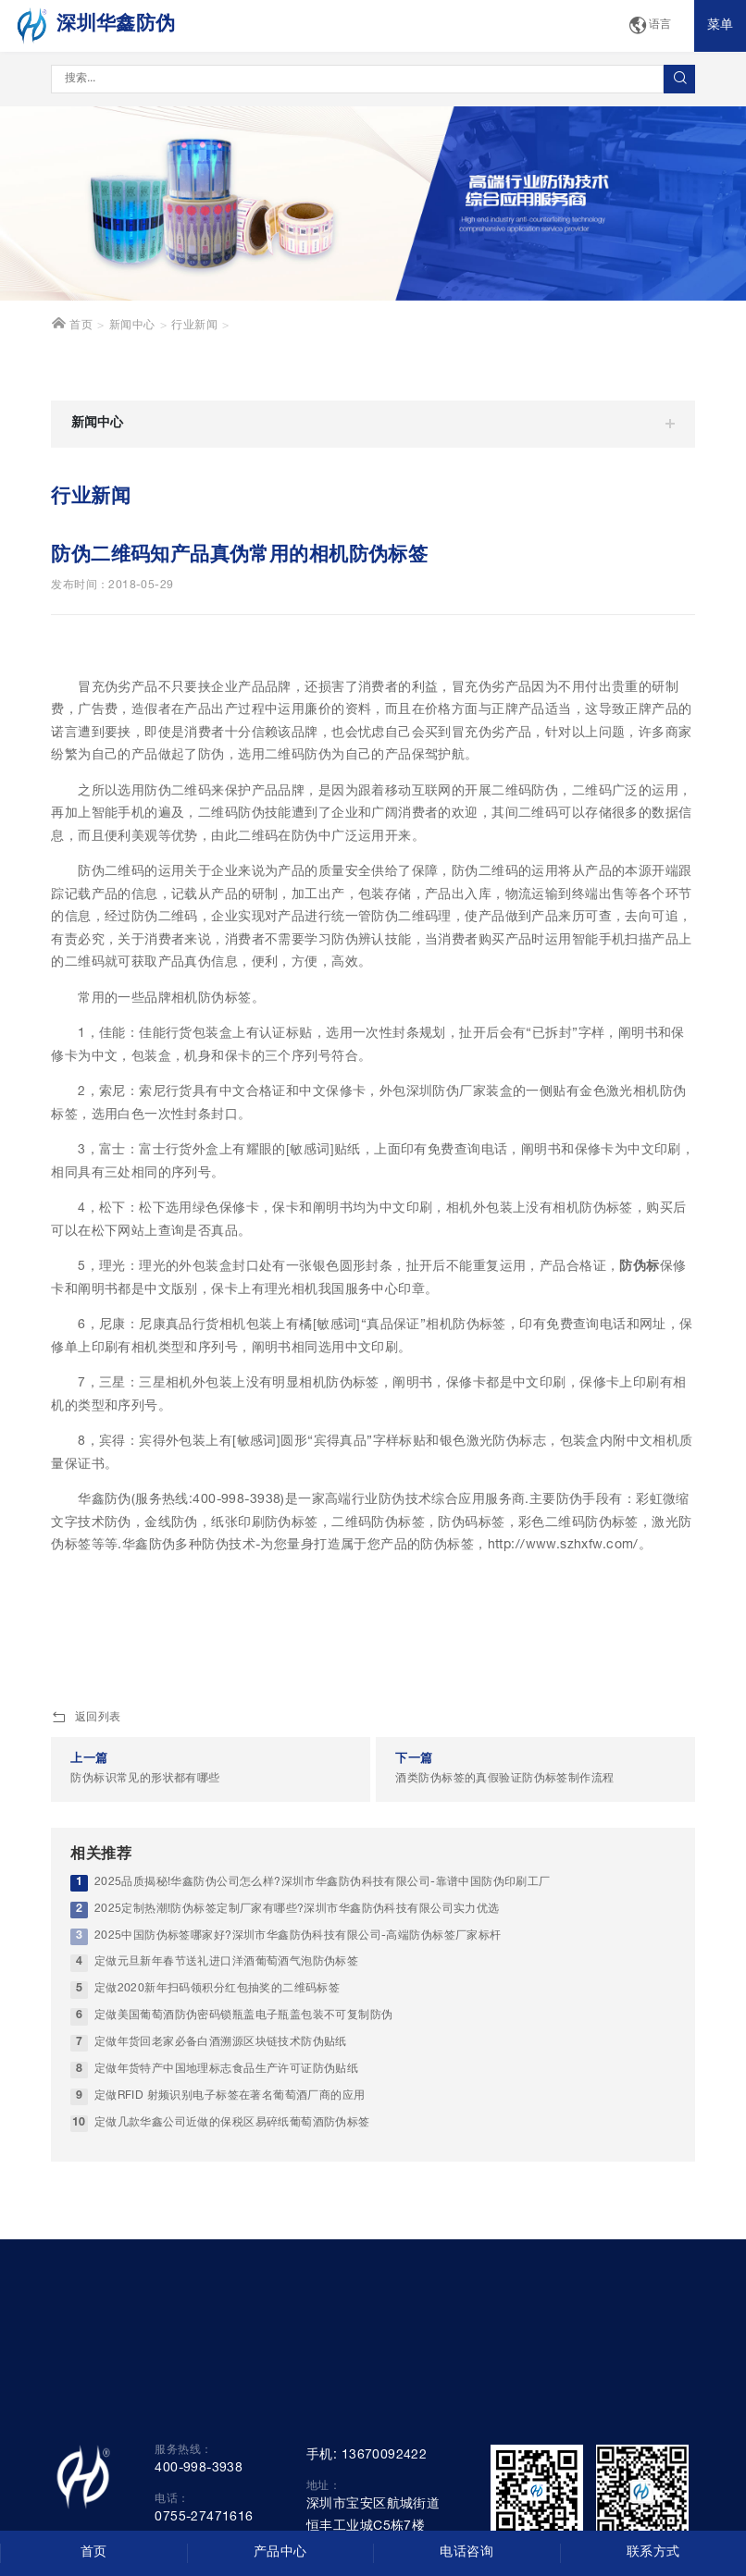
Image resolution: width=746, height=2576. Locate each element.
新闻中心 (132, 326)
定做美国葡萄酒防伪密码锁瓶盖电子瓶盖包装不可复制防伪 (243, 2016)
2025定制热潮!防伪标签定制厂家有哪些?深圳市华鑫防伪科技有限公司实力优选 (297, 1910)
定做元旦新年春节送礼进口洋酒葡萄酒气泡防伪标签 (226, 1962)
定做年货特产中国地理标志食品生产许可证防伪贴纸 (226, 2070)
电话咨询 (466, 2552)
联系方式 (653, 2552)
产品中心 (280, 2552)
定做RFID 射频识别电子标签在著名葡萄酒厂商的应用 (230, 2096)
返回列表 (85, 1719)
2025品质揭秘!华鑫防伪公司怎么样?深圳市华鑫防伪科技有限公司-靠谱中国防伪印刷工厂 (322, 1883)
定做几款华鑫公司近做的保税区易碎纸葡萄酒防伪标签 (232, 2123)
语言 (649, 26)
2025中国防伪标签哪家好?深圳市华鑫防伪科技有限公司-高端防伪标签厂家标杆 (298, 1936)
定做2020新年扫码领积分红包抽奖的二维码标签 (217, 1989)
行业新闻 (194, 326)
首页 (72, 323)
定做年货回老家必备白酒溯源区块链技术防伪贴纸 (220, 2043)
